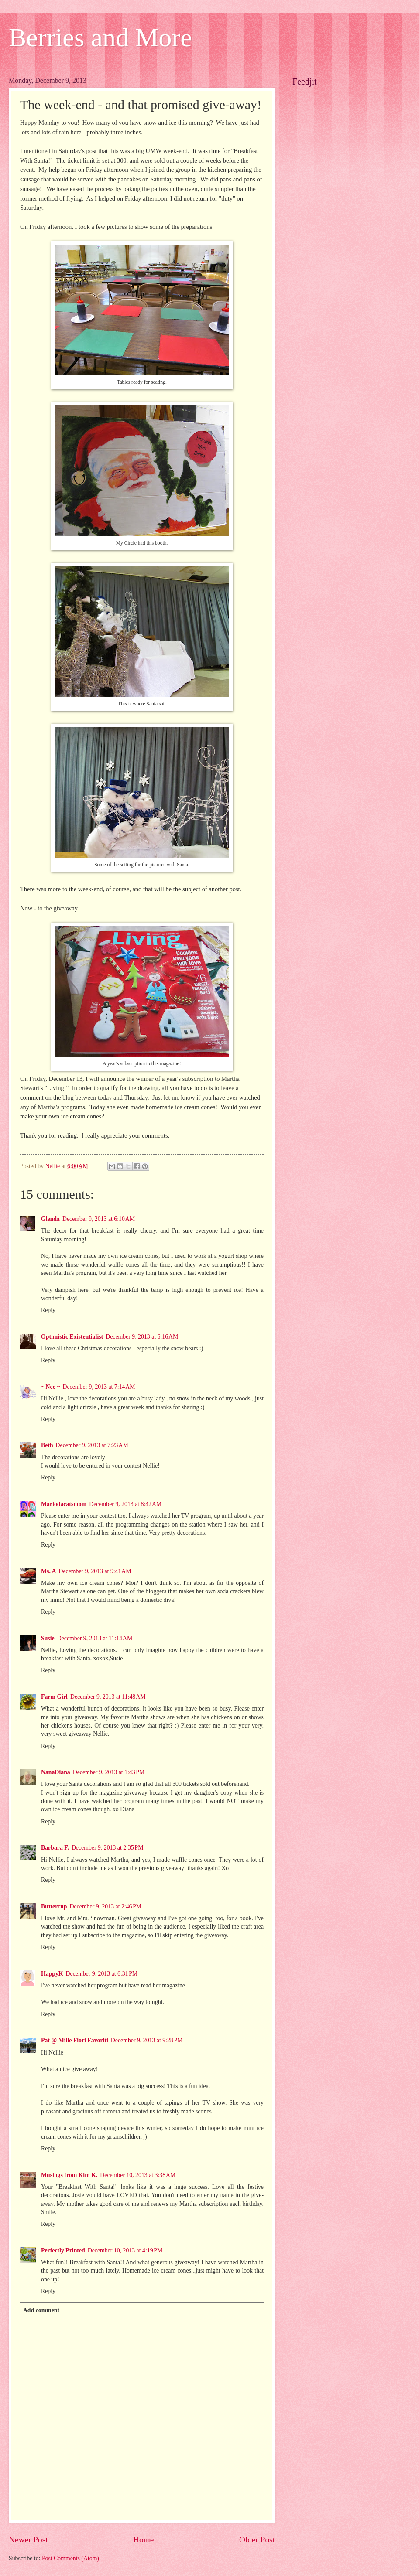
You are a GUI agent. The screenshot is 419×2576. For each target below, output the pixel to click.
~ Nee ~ (50, 1386)
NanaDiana (55, 1772)
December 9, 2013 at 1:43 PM (109, 1772)
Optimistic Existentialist (72, 1336)
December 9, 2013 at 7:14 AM (98, 1386)
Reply (48, 1310)
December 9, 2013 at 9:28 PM (147, 2040)
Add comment (41, 2310)
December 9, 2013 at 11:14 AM (95, 1638)
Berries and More (100, 37)
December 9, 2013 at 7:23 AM (92, 1445)
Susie (48, 1638)
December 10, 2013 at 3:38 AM (137, 2175)
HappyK (52, 1973)
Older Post (257, 2539)
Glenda (50, 1219)
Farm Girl (54, 1696)
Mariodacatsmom (63, 1504)
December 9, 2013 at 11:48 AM (108, 1696)
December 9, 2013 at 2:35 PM (108, 1847)
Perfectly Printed (63, 2250)
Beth (47, 1445)
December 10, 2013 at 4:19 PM (125, 2250)
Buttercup (54, 1906)
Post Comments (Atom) (70, 2558)
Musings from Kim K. (69, 2175)
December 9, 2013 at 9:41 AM (95, 1571)
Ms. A (48, 1571)
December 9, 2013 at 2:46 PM (106, 1906)
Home (143, 2539)
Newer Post (28, 2539)
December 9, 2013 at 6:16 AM (142, 1336)
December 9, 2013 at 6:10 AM (98, 1219)
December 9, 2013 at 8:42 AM (125, 1504)
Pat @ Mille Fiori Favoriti (74, 2040)
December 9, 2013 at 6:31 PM (102, 1973)
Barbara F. (55, 1847)
